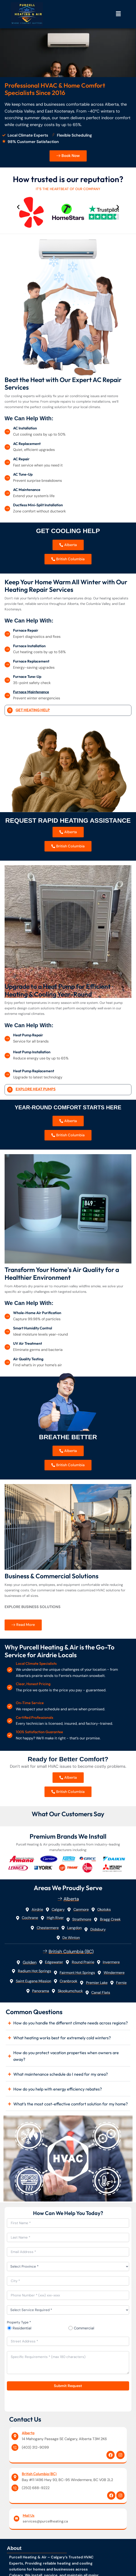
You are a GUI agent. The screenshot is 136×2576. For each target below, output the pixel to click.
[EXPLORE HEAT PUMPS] (10, 1090)
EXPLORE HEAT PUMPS (36, 1089)
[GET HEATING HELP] (10, 710)
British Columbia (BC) (39, 2473)
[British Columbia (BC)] (14, 2477)
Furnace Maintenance (31, 692)
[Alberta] (14, 2436)
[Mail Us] (16, 2519)
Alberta (28, 2432)
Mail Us (28, 2515)
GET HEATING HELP (33, 710)
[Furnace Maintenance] (7, 695)
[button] (118, 14)
